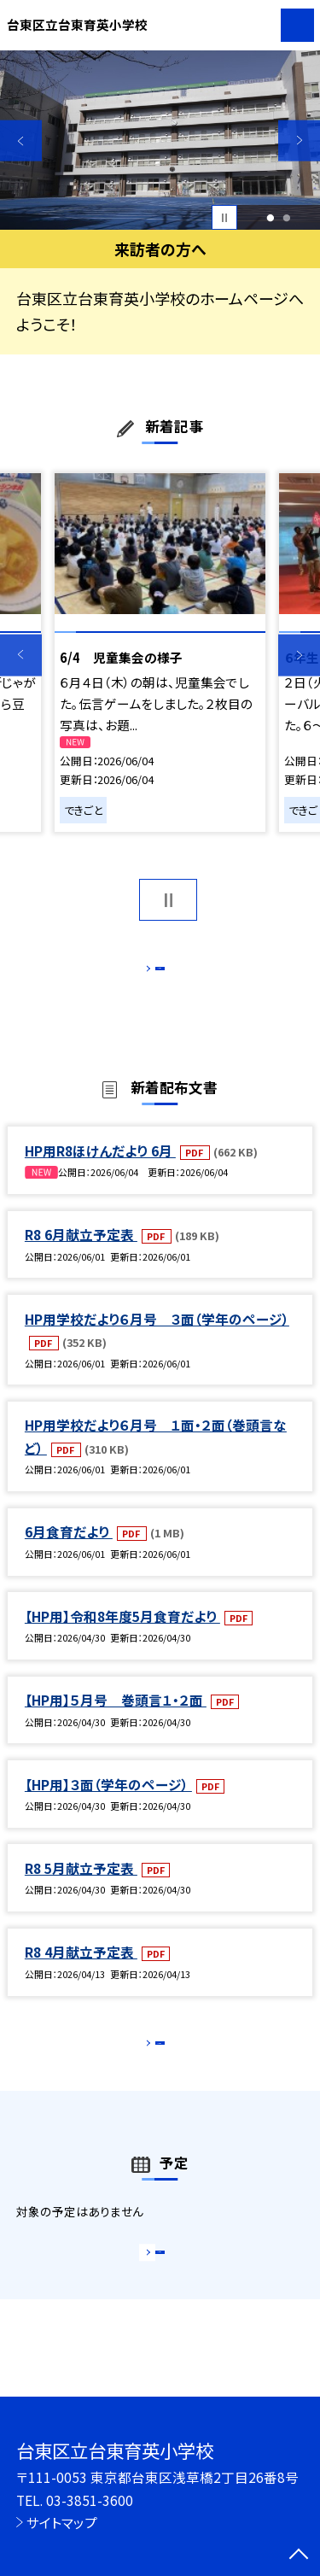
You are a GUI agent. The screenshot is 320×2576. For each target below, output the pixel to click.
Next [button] (299, 140)
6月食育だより (69, 1550)
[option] (160, 140)
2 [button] (287, 218)
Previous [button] (21, 140)
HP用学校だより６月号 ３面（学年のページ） (157, 1336)
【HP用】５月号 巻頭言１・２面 (116, 1717)
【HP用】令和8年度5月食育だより (122, 1634)
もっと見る (151, 972)
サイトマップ (61, 2522)
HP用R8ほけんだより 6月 (100, 1168)
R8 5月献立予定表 (81, 1885)
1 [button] (270, 218)
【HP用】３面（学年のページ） (108, 1802)
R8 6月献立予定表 (81, 1252)
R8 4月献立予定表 (81, 1970)
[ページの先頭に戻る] (298, 2555)
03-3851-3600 (89, 2500)
